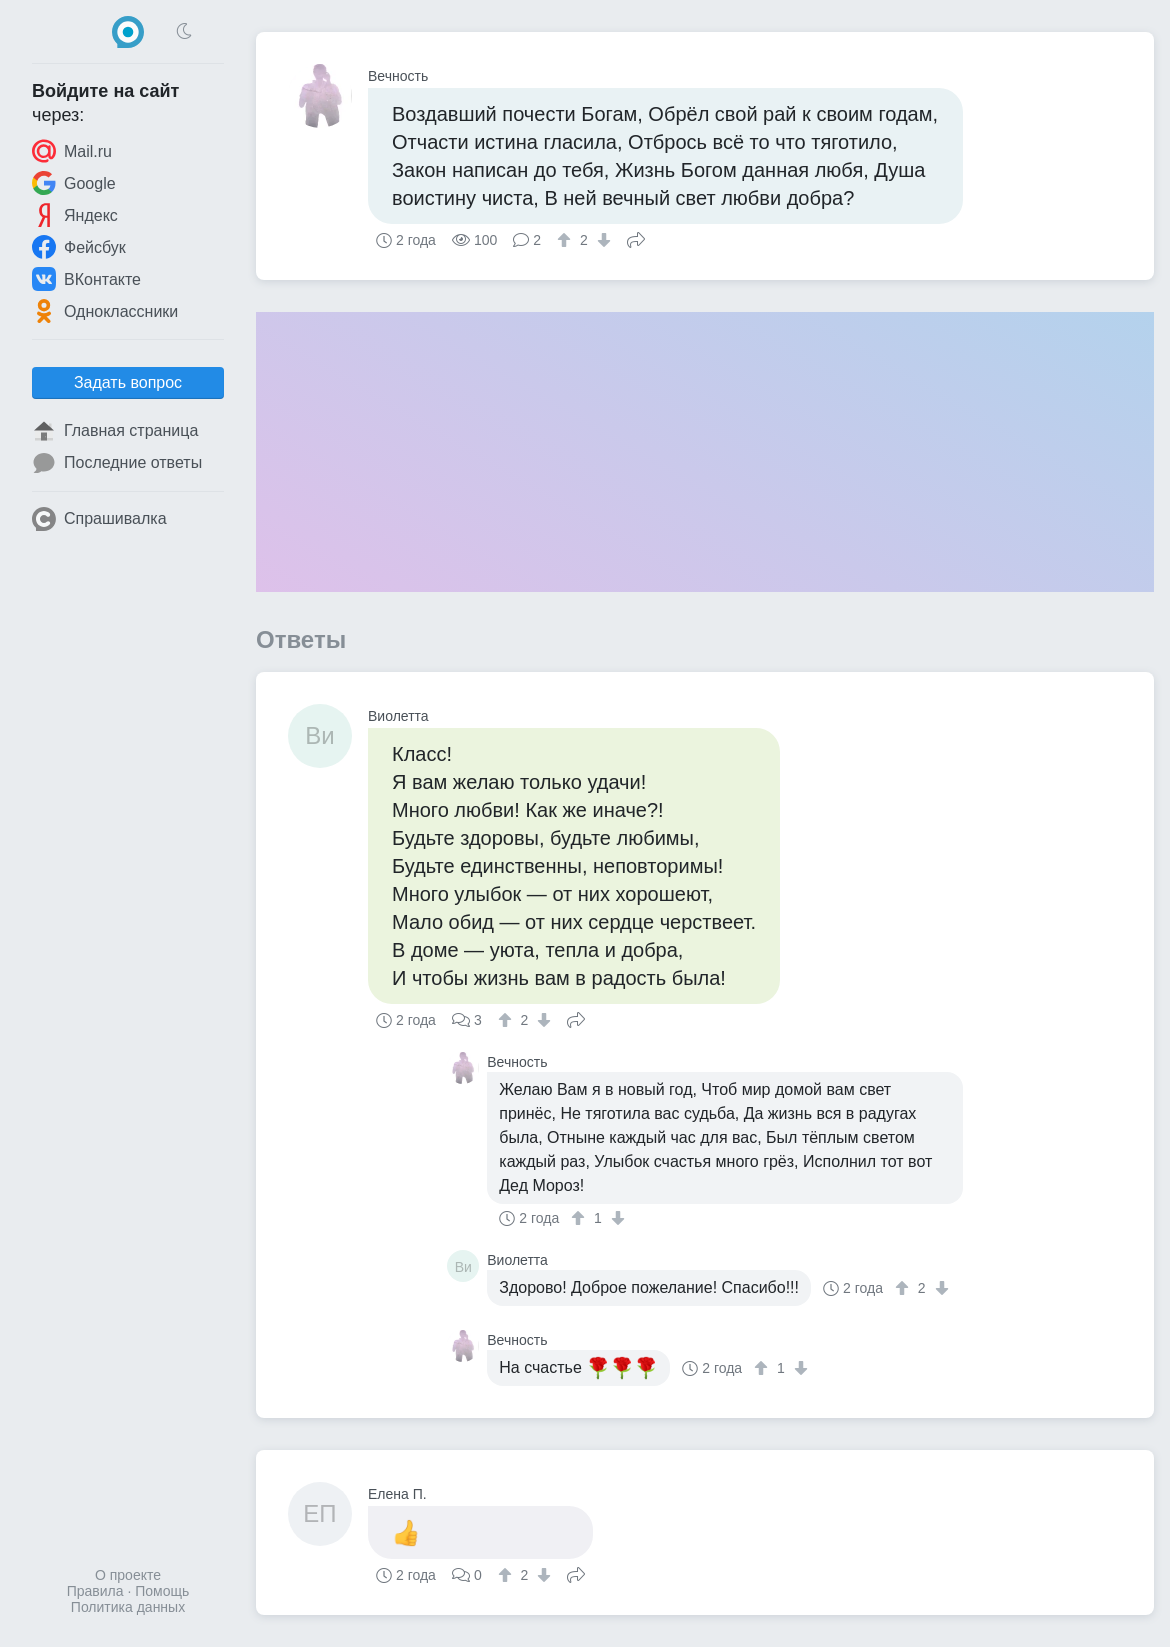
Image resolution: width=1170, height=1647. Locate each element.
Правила (95, 1591)
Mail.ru (72, 151)
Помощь (162, 1591)
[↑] (566, 240)
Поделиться (636, 238)
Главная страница (115, 431)
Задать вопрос (128, 382)
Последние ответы (117, 463)
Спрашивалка (99, 519)
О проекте (128, 1575)
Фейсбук (79, 247)
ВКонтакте (86, 279)
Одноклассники (105, 311)
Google (74, 183)
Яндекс (75, 215)
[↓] (601, 240)
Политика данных (128, 1607)
